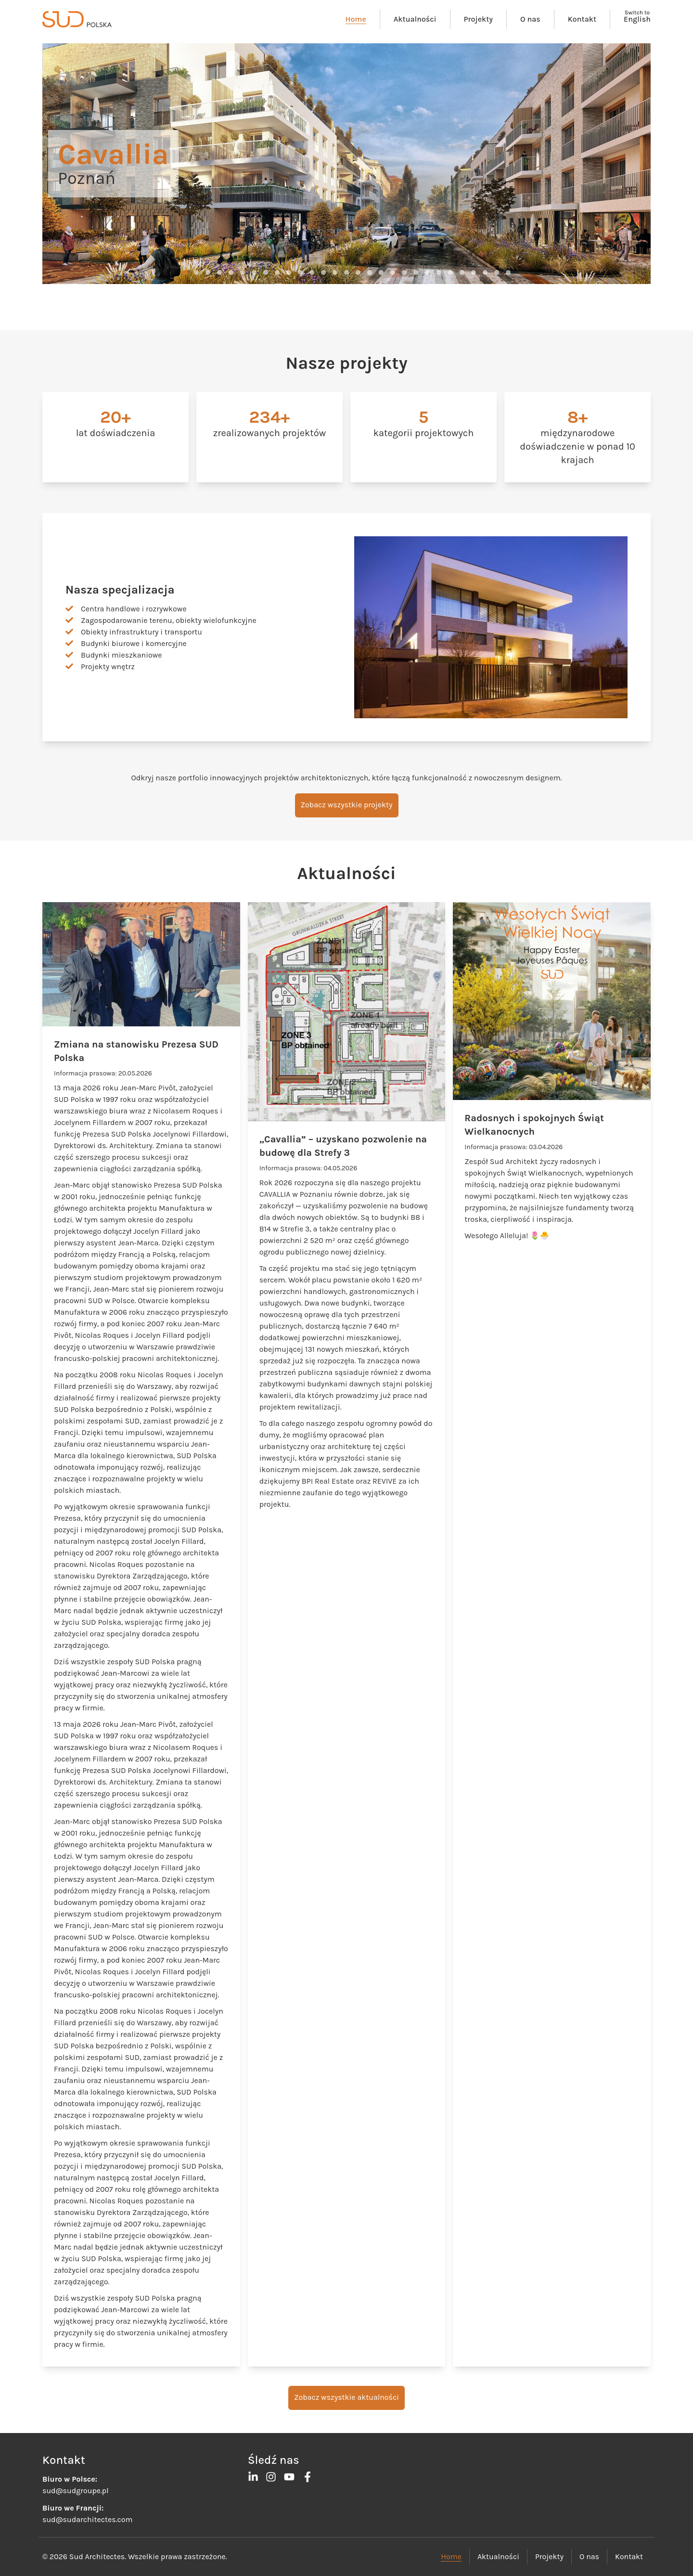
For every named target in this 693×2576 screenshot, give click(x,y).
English (637, 19)
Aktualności (415, 19)
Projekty (478, 19)
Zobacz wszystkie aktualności (346, 2397)
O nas (530, 19)
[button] (185, 272)
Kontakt (582, 19)
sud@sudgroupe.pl (75, 2490)
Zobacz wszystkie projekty (347, 804)
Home (356, 19)
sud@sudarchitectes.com (87, 2519)
